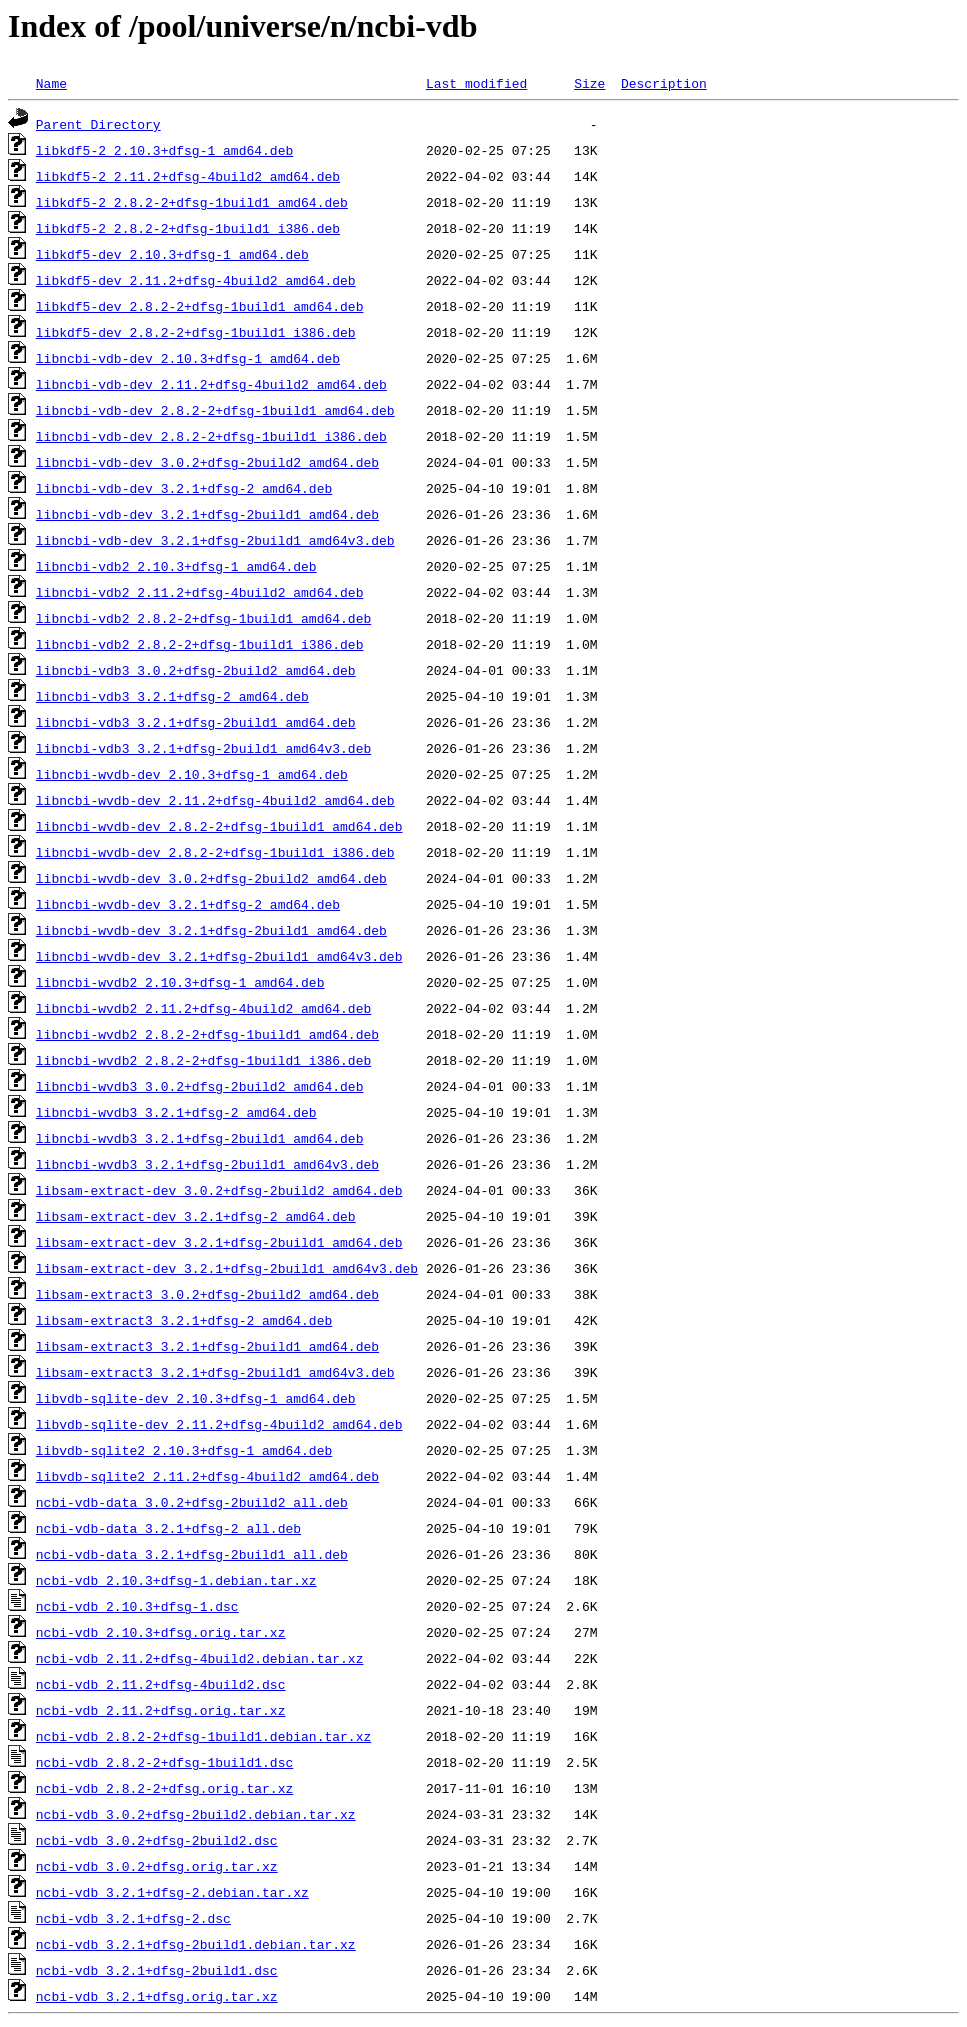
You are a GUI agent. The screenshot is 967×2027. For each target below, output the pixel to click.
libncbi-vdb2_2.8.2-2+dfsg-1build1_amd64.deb (203, 618)
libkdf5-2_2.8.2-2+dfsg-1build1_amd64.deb (192, 202)
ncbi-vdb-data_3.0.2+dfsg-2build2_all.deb (192, 1502)
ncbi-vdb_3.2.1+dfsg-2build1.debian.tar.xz (196, 1944)
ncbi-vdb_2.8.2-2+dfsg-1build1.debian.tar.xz (203, 1736)
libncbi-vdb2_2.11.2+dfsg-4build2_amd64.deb (200, 592)
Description (664, 83)
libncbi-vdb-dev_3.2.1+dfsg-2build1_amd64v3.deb (215, 540)
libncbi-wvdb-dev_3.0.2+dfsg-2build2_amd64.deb (211, 878)
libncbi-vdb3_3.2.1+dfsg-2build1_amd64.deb (196, 722)
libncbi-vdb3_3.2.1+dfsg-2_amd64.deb (172, 696)
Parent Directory (98, 124)
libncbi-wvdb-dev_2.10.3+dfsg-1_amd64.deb (192, 774)
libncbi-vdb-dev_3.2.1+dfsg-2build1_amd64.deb (207, 514)
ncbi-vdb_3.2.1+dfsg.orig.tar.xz (157, 1996)
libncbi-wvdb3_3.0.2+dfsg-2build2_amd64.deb (200, 1086)
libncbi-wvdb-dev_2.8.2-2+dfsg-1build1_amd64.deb (219, 826)
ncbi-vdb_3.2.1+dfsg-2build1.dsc (157, 1970)
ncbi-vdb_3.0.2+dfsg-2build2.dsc (157, 1840)
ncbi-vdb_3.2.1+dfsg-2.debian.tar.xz (172, 1892)
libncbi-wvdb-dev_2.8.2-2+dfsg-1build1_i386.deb (215, 852)
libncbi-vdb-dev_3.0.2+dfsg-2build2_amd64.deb (207, 462)
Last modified (476, 83)
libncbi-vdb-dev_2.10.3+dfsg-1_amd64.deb (188, 358)
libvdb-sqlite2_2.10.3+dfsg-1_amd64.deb (184, 1450)
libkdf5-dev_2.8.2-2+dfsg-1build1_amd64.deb (200, 306)
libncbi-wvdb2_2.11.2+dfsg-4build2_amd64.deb (203, 1008)
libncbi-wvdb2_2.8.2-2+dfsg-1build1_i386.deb (203, 1060)
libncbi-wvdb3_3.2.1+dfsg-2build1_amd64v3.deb (207, 1164)
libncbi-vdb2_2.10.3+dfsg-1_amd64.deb (176, 566)
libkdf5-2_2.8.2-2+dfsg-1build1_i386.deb (188, 228)
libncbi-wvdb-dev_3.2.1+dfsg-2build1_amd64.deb (211, 930)
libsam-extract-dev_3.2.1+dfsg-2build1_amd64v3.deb (227, 1268)
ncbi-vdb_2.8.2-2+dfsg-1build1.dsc (164, 1762)
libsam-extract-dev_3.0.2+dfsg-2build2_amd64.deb (219, 1190)
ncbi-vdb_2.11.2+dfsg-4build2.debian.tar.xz (200, 1658)
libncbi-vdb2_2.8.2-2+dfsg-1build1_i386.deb (200, 644)
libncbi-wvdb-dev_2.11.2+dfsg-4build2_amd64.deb (215, 800)
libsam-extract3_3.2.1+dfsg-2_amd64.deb (184, 1320)
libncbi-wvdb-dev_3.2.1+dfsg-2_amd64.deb (188, 904)
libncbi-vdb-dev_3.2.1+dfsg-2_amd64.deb (184, 488)
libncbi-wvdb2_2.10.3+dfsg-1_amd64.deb (180, 982)
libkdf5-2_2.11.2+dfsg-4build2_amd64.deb (188, 176)
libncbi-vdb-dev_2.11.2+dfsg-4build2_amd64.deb (211, 384)
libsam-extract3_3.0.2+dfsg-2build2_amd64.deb (207, 1294)
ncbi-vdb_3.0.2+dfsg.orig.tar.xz (157, 1866)
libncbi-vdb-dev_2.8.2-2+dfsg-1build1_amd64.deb (215, 410)
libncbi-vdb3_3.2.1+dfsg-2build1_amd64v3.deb (203, 748)
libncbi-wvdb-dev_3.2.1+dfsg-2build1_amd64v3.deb (219, 956)
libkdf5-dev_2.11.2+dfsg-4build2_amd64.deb (196, 280)
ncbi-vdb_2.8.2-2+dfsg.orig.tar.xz (164, 1788)
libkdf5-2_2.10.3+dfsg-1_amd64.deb (164, 150)
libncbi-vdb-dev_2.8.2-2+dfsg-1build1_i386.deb (211, 436)
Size (589, 83)
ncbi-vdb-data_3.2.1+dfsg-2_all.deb (168, 1528)
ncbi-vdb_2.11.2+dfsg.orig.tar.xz (161, 1710)
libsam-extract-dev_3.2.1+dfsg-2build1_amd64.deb (219, 1242)
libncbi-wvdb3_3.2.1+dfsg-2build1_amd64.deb (200, 1138)
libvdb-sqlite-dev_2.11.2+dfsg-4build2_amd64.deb (219, 1424)
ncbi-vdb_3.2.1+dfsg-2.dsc (133, 1918)
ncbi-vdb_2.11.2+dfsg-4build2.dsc (161, 1684)
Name (51, 83)
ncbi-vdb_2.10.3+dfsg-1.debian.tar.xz (176, 1580)
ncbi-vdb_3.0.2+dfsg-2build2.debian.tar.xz (196, 1814)
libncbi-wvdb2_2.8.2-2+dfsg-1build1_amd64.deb (207, 1034)
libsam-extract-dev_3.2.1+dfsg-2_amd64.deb (196, 1216)
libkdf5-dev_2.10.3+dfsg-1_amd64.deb (172, 254)
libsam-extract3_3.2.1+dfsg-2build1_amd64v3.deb (215, 1372)
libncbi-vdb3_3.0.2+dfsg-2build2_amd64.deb (196, 670)
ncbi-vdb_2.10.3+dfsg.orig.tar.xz (161, 1632)
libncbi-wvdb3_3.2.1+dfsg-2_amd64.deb (176, 1112)
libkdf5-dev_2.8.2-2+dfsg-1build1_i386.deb (196, 332)
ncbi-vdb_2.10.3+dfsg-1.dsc (137, 1606)
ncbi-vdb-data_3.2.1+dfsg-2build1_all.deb (192, 1554)
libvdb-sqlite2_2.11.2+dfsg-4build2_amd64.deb (207, 1476)
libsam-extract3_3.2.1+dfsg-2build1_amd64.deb (207, 1346)
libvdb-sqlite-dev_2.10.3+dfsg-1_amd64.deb (196, 1398)
